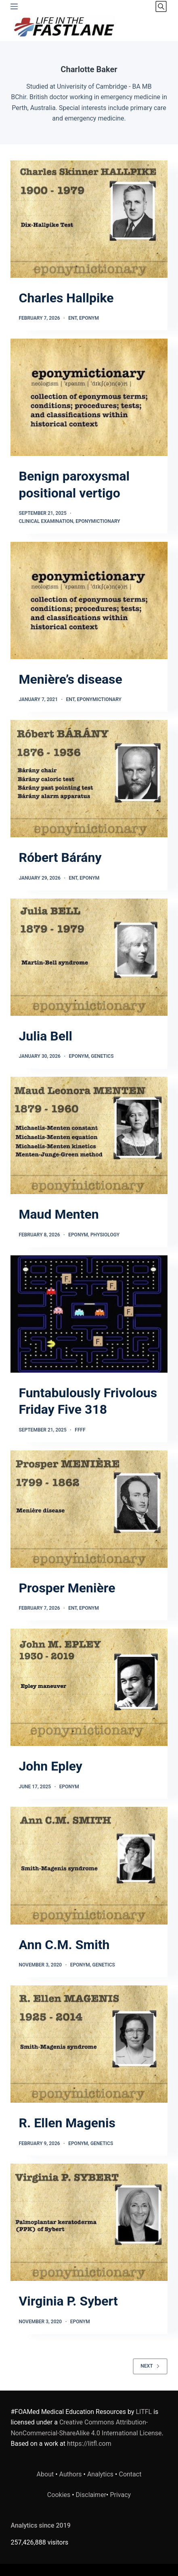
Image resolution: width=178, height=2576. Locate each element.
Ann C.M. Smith (64, 1944)
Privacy (120, 2495)
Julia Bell (45, 1036)
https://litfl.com (89, 2443)
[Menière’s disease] (88, 600)
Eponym (89, 318)
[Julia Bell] (88, 957)
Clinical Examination (46, 521)
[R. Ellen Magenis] (88, 2044)
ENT (72, 318)
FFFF (80, 1430)
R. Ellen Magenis (67, 2123)
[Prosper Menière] (88, 1509)
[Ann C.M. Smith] (88, 1865)
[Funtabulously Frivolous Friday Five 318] (88, 1314)
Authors (70, 2474)
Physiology (104, 1235)
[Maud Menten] (88, 1135)
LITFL (144, 2412)
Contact (130, 2474)
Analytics (100, 2474)
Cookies (59, 2495)
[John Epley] (88, 1687)
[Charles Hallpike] (88, 219)
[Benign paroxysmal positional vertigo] (88, 397)
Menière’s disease (70, 679)
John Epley (50, 1766)
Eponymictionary (97, 521)
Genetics (102, 1056)
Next (149, 2366)
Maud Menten (58, 1214)
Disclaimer (91, 2495)
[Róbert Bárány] (88, 778)
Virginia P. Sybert (68, 2301)
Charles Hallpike (66, 298)
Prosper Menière (67, 1588)
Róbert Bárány (60, 857)
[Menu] (14, 6)
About (45, 2474)
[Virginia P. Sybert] (88, 2222)
